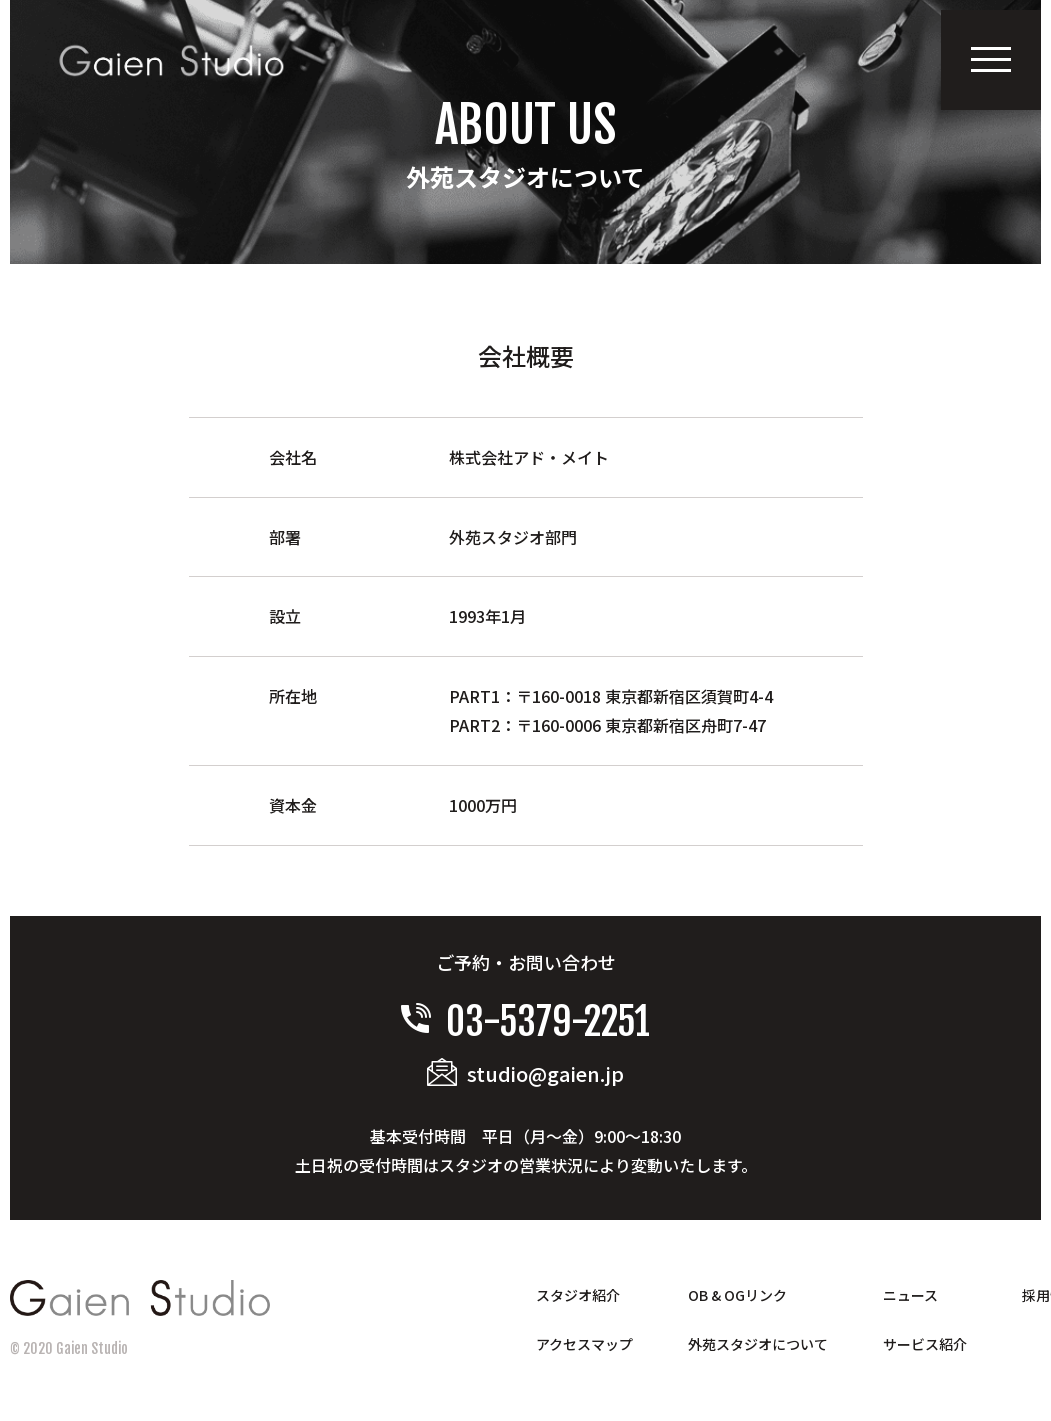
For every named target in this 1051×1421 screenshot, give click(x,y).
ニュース (910, 1295)
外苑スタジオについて (758, 1344)
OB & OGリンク (737, 1295)
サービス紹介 (925, 1344)
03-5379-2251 (526, 1021)
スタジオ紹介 (578, 1295)
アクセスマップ (584, 1344)
